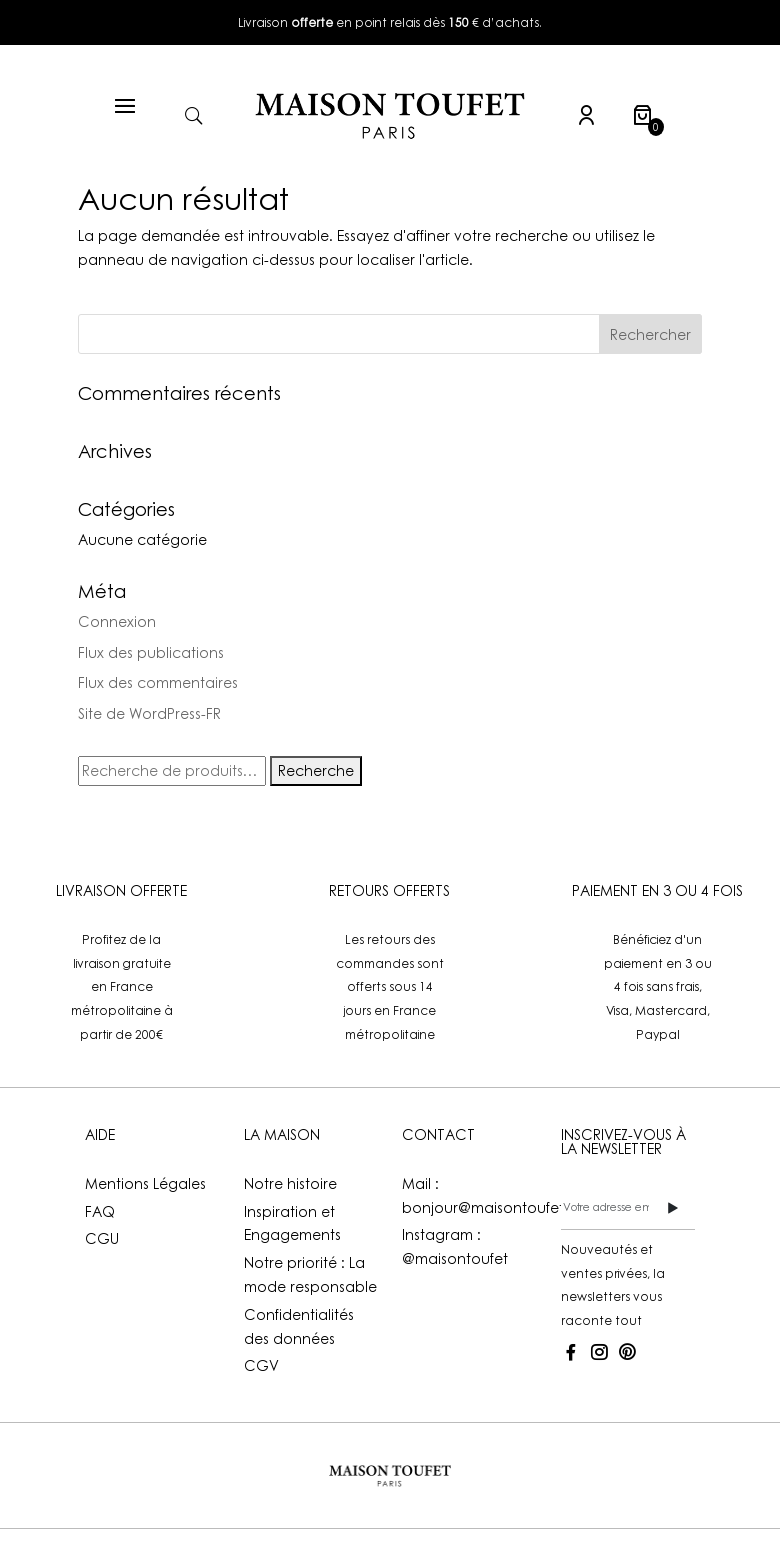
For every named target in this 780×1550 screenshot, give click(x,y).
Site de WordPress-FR (149, 713)
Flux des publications (151, 652)
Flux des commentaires (158, 682)
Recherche (316, 770)
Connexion (117, 621)
